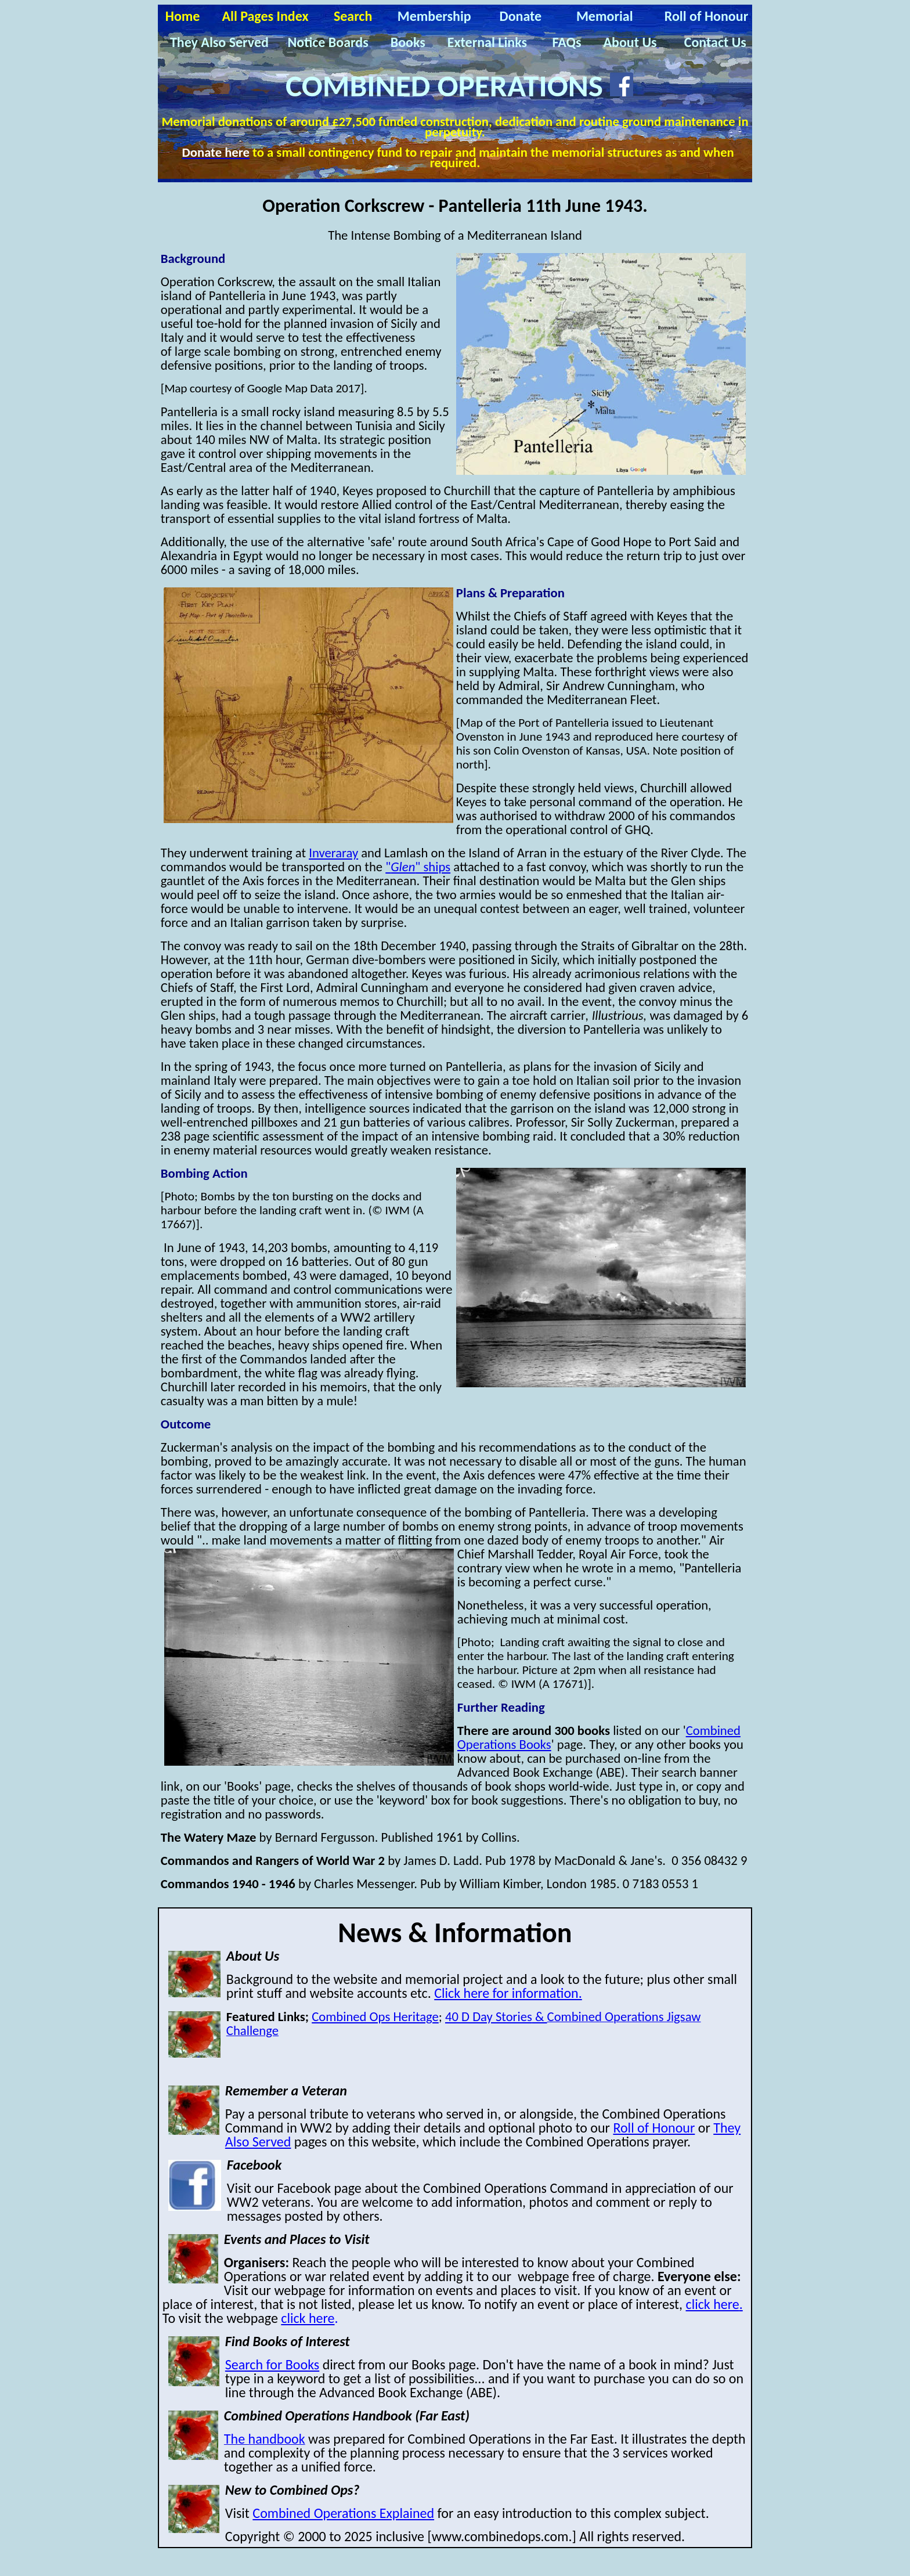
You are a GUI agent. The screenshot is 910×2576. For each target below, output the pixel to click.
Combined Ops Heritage (375, 2016)
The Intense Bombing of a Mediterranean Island (455, 235)
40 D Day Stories (496, 2016)
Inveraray (333, 853)
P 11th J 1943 (541, 205)
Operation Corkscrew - (350, 205)
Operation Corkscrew (216, 281)
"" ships (417, 866)
